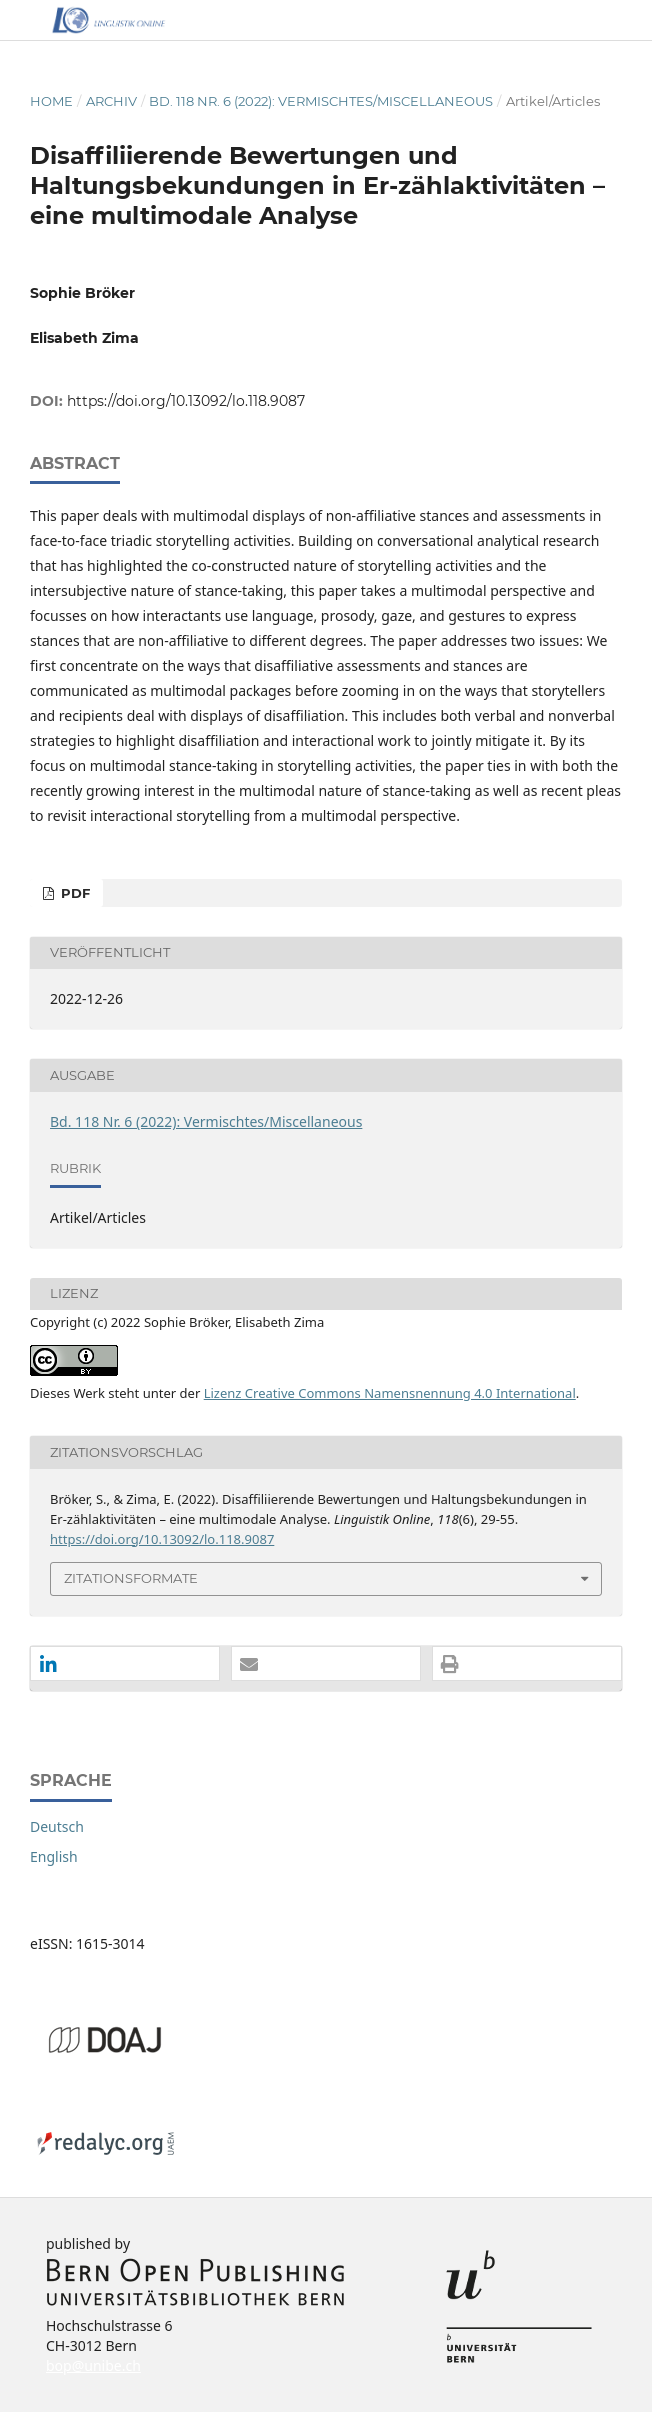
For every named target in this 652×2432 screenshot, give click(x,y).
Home (51, 101)
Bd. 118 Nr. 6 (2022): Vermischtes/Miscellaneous (321, 101)
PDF (73, 893)
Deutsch (57, 1826)
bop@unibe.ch (93, 2365)
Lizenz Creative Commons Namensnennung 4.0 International (390, 1393)
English (54, 1856)
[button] (125, 1664)
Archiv (111, 101)
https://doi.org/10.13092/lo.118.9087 (186, 401)
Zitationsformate (131, 1578)
